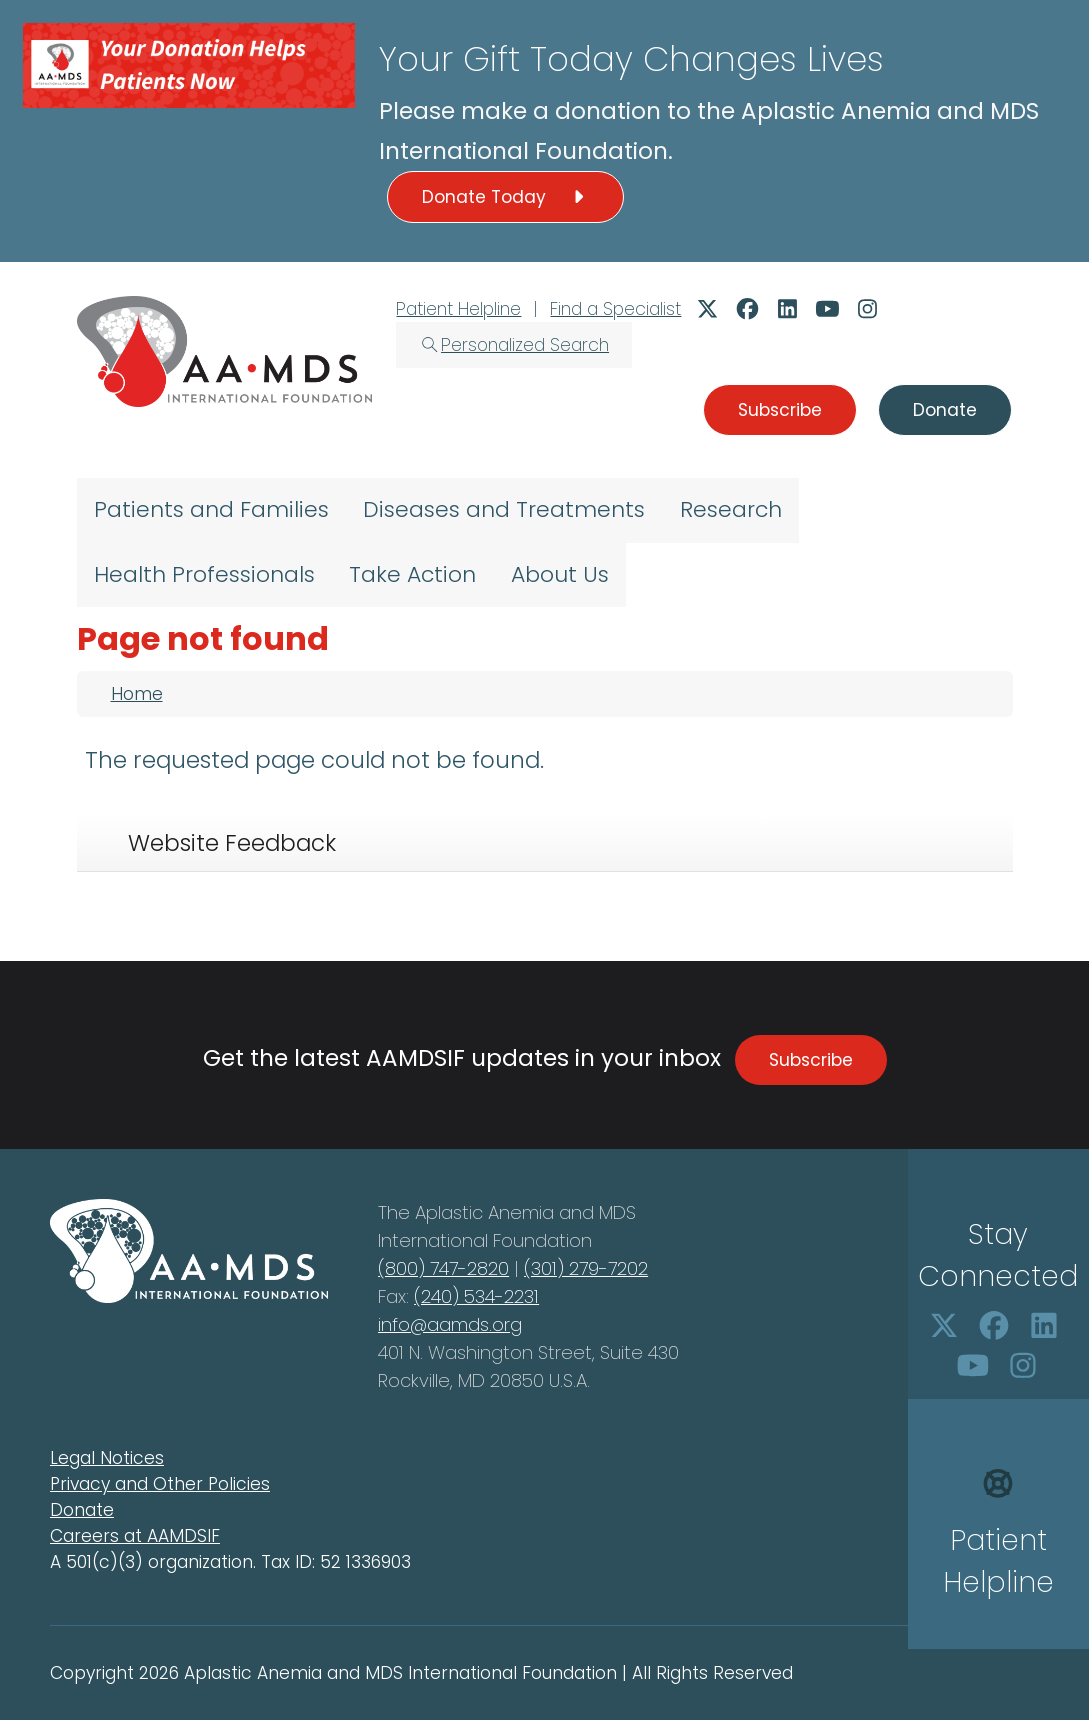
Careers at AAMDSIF (135, 1536)
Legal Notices (107, 1458)
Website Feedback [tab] (232, 843)
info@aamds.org (450, 1324)
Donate (82, 1510)
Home (137, 694)
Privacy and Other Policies (160, 1484)
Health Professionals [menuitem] (204, 574)
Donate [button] (945, 410)
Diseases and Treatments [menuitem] (504, 509)
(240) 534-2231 (476, 1296)
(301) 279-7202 (586, 1268)
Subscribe (811, 1060)
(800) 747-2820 (443, 1268)
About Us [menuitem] (560, 574)
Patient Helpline (458, 309)
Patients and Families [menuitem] (211, 509)
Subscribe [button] (780, 410)
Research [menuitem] (731, 509)
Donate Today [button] (506, 197)
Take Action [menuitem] (412, 574)
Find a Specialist (615, 309)
